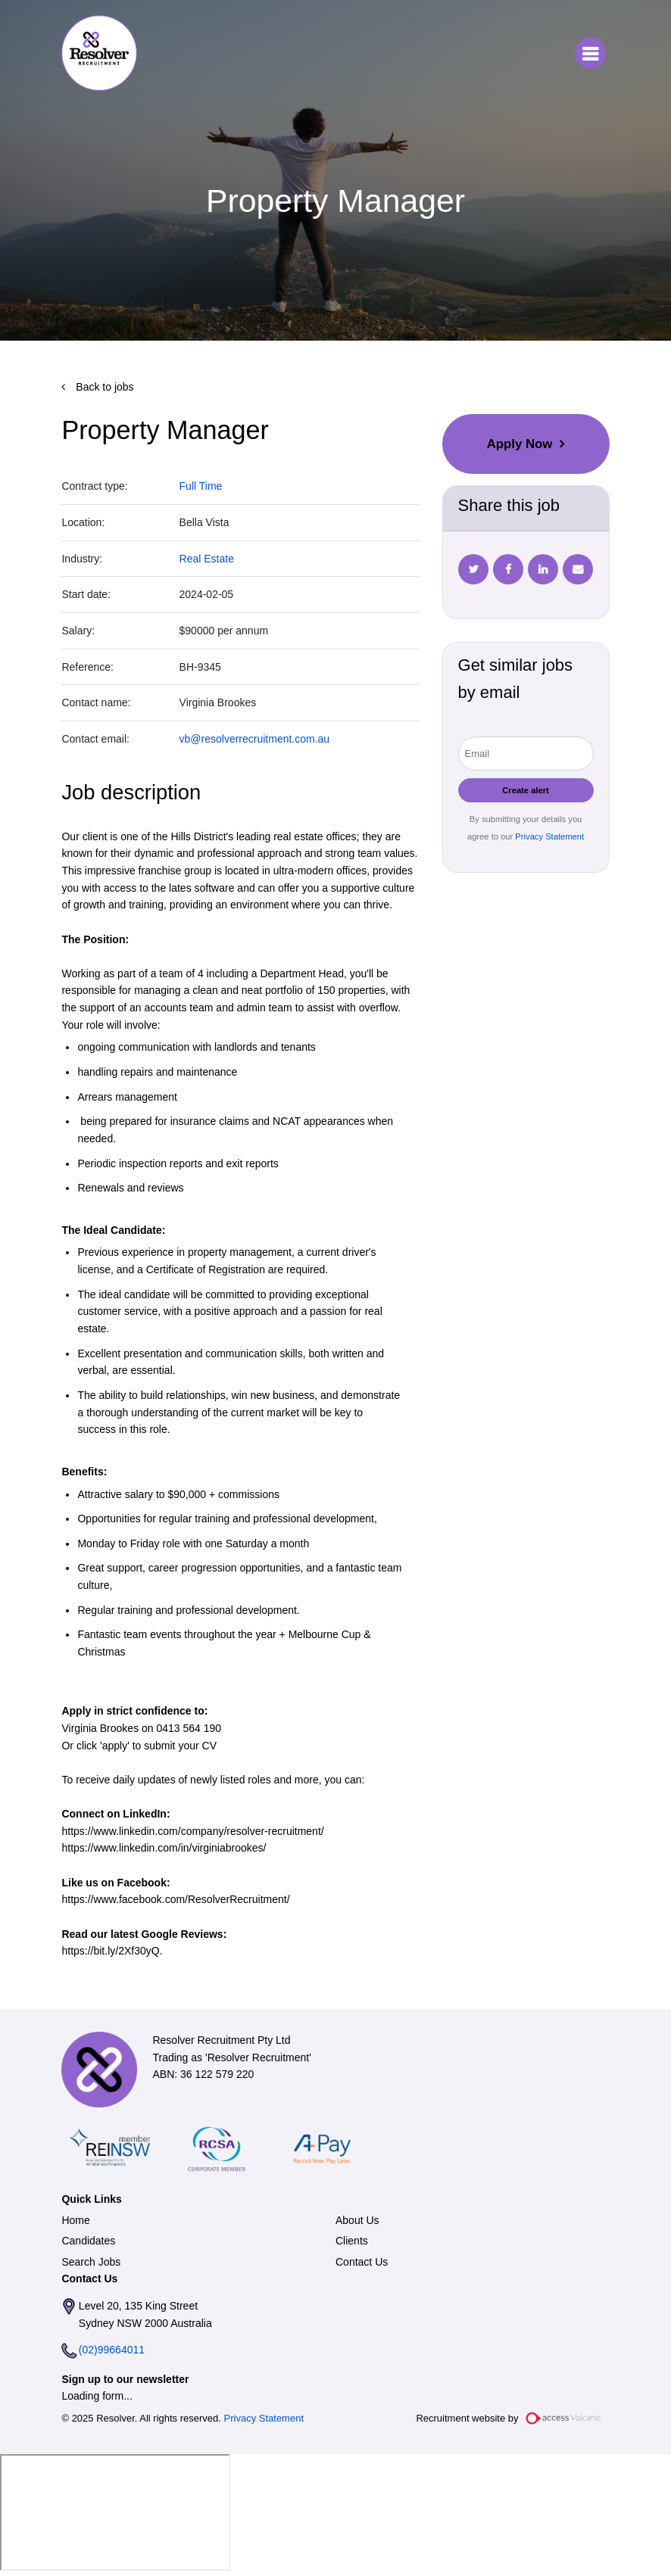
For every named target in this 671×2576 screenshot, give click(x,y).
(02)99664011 (112, 2350)
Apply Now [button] (520, 444)
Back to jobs (103, 387)
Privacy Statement (548, 836)
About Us (357, 2220)
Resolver (99, 53)
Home (75, 2220)
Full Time (201, 486)
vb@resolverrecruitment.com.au (254, 739)
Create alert (525, 790)
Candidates (88, 2241)
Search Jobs (90, 2262)
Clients (352, 2241)
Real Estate (206, 559)
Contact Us (362, 2262)
